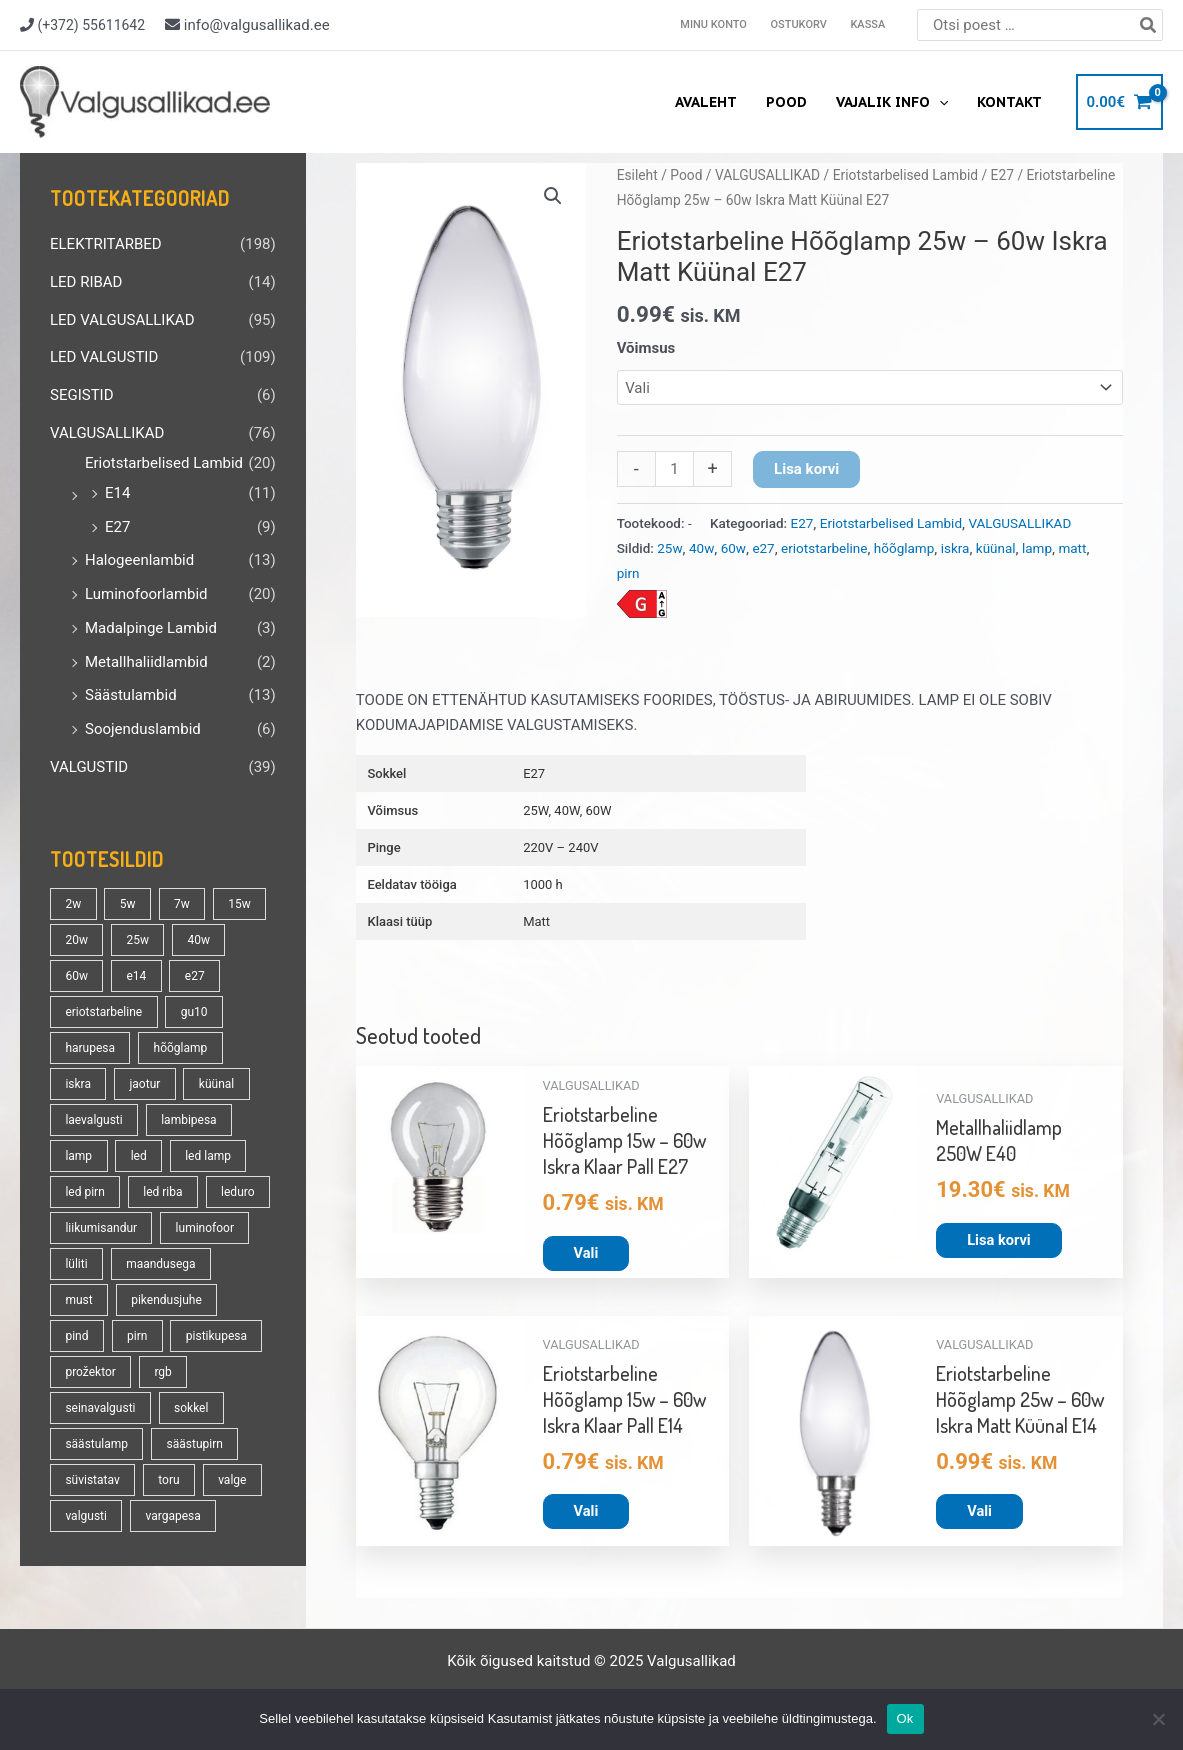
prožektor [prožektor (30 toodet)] (90, 1372)
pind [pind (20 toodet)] (76, 1336)
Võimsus (646, 348)
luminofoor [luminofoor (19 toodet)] (205, 1228)
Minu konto (717, 24)
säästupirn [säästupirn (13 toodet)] (195, 1444)
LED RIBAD (86, 282)
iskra (955, 548)
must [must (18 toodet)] (78, 1300)
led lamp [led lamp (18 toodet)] (208, 1156)
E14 (117, 493)
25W (535, 810)
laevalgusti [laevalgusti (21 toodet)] (93, 1120)
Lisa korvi (806, 469)
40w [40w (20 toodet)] (198, 940)
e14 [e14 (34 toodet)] (136, 976)
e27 (763, 548)
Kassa (868, 24)
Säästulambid (131, 695)
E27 (117, 527)
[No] (1158, 1719)
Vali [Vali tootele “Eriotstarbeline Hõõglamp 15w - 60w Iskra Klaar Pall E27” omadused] (586, 1253)
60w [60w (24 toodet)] (76, 976)
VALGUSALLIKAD (107, 433)
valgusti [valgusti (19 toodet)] (86, 1516)
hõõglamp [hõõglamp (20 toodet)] (181, 1048)
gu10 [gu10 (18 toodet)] (194, 1012)
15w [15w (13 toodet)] (239, 904)
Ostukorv (801, 24)
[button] (553, 196)
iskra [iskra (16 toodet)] (78, 1084)
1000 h (543, 884)
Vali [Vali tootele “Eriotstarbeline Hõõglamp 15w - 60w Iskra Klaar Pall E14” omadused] (586, 1512)
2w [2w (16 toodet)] (73, 904)
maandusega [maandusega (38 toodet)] (160, 1264)
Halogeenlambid (139, 560)
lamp (1037, 548)
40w (701, 548)
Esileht (637, 175)
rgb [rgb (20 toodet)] (162, 1372)
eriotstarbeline (824, 548)
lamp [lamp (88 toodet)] (78, 1156)
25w (669, 548)
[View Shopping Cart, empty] (1119, 102)
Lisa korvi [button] (999, 1240)
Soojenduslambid (143, 729)
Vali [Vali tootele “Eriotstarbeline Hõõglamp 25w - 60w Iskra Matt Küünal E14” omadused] (979, 1512)
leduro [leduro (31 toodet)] (237, 1192)
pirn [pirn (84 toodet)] (137, 1336)
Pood (788, 102)
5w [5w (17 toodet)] (128, 904)
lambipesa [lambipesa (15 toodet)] (188, 1120)
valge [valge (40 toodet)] (232, 1480)
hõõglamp (904, 548)
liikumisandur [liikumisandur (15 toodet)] (101, 1228)
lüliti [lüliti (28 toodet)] (76, 1264)
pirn (628, 573)
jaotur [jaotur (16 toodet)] (144, 1084)
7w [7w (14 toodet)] (182, 904)
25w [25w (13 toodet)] (137, 940)
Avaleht (709, 102)
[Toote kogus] (674, 469)
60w (733, 548)
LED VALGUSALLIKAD (122, 320)
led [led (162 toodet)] (139, 1156)
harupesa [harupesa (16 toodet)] (90, 1048)
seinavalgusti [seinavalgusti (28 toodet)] (100, 1408)
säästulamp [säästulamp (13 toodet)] (96, 1444)
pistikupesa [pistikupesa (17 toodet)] (216, 1336)
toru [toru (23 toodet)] (168, 1480)
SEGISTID (82, 395)
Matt (536, 921)
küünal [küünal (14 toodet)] (216, 1084)
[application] (940, 102)
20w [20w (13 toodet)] (76, 940)
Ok (905, 1718)
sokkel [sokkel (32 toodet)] (191, 1408)
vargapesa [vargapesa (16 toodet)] (172, 1516)
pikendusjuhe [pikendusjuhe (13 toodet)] (166, 1300)
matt (1072, 548)
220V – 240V (560, 847)
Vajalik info (893, 102)
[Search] (1149, 25)
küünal (996, 548)
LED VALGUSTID (104, 357)
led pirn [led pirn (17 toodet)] (84, 1192)
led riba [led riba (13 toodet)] (162, 1192)
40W (566, 810)
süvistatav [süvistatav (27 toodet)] (92, 1480)
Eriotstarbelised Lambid (164, 463)
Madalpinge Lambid (151, 628)
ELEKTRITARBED (106, 244)
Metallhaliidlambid (146, 662)
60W (599, 810)
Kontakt (1009, 102)
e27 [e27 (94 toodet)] (195, 976)
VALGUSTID (89, 767)
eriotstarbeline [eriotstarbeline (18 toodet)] (103, 1012)
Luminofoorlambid (146, 594)
